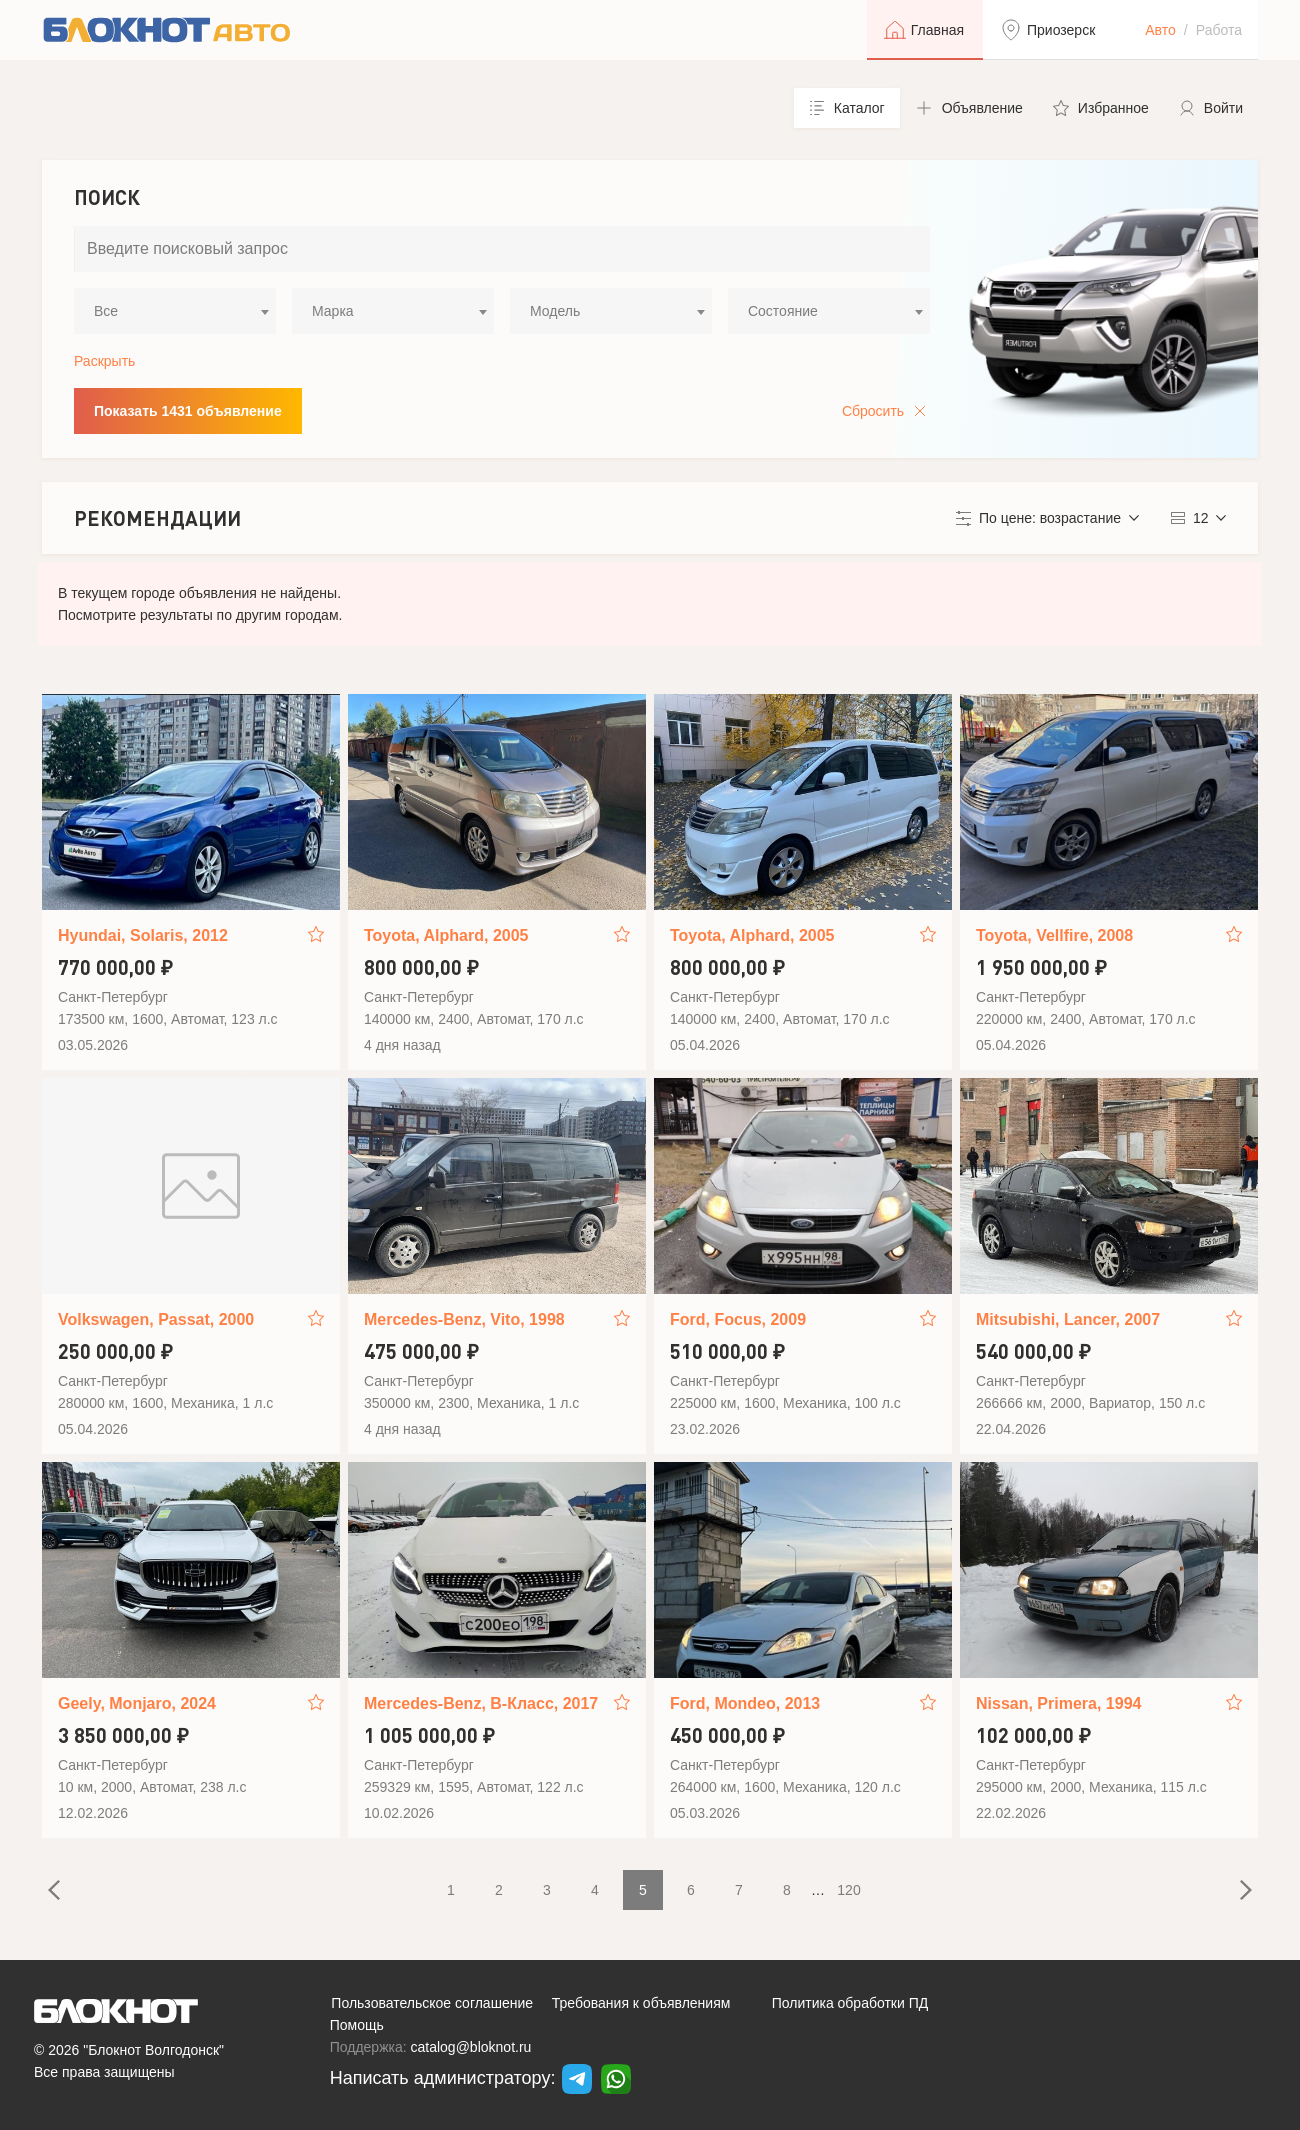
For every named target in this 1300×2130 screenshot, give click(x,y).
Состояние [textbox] (783, 311)
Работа (1219, 30)
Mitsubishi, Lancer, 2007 (1068, 1319)
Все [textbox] (106, 311)
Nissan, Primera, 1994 (1058, 1703)
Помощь (357, 2025)
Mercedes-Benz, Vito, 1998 (464, 1319)
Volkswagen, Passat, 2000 (156, 1319)
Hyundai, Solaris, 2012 (143, 935)
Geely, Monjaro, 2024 (137, 1703)
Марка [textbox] (333, 311)
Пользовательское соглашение (432, 2003)
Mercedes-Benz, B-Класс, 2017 (481, 1703)
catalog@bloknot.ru (471, 2047)
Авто (1160, 30)
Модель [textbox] (555, 311)
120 (848, 1890)
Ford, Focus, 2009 (738, 1319)
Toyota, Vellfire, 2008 (1054, 935)
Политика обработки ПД (850, 2003)
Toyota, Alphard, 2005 (446, 935)
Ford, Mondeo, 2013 (745, 1703)
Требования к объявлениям (641, 2003)
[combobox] (175, 311)
